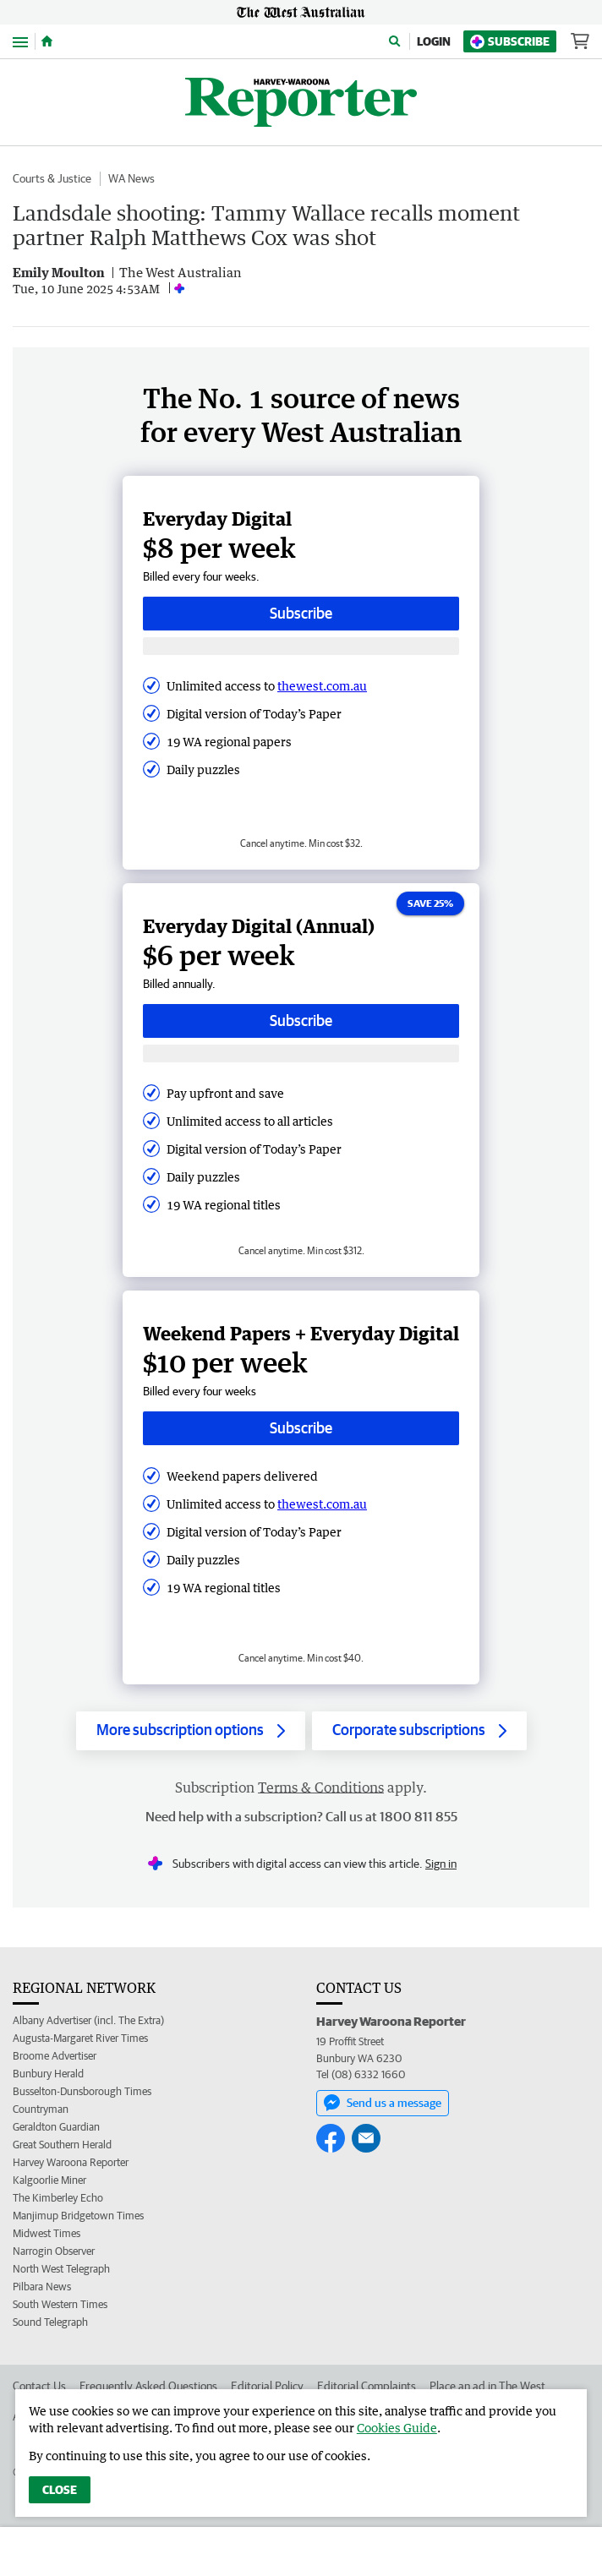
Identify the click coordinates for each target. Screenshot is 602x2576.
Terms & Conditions (321, 1787)
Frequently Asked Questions (148, 2386)
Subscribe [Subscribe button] (301, 613)
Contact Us (39, 2386)
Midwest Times (46, 2233)
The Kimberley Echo (58, 2197)
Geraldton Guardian (56, 2126)
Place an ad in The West (487, 2386)
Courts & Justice (52, 178)
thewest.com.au (322, 686)
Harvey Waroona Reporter (71, 2162)
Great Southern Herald (62, 2144)
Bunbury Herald (48, 2073)
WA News (131, 178)
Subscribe (510, 42)
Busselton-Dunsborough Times (82, 2091)
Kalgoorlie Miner (49, 2180)
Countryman (40, 2109)
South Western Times (60, 2304)
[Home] (47, 41)
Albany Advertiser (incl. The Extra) (88, 2020)
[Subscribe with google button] (301, 646)
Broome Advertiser (54, 2055)
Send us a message (382, 2102)
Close (59, 2490)
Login (434, 41)
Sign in (441, 1863)
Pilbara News (42, 2286)
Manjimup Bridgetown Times (78, 2215)
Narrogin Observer (54, 2251)
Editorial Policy (267, 2386)
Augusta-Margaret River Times (80, 2038)
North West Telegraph (61, 2268)
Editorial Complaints (366, 2386)
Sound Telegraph (50, 2322)
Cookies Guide (397, 2427)
